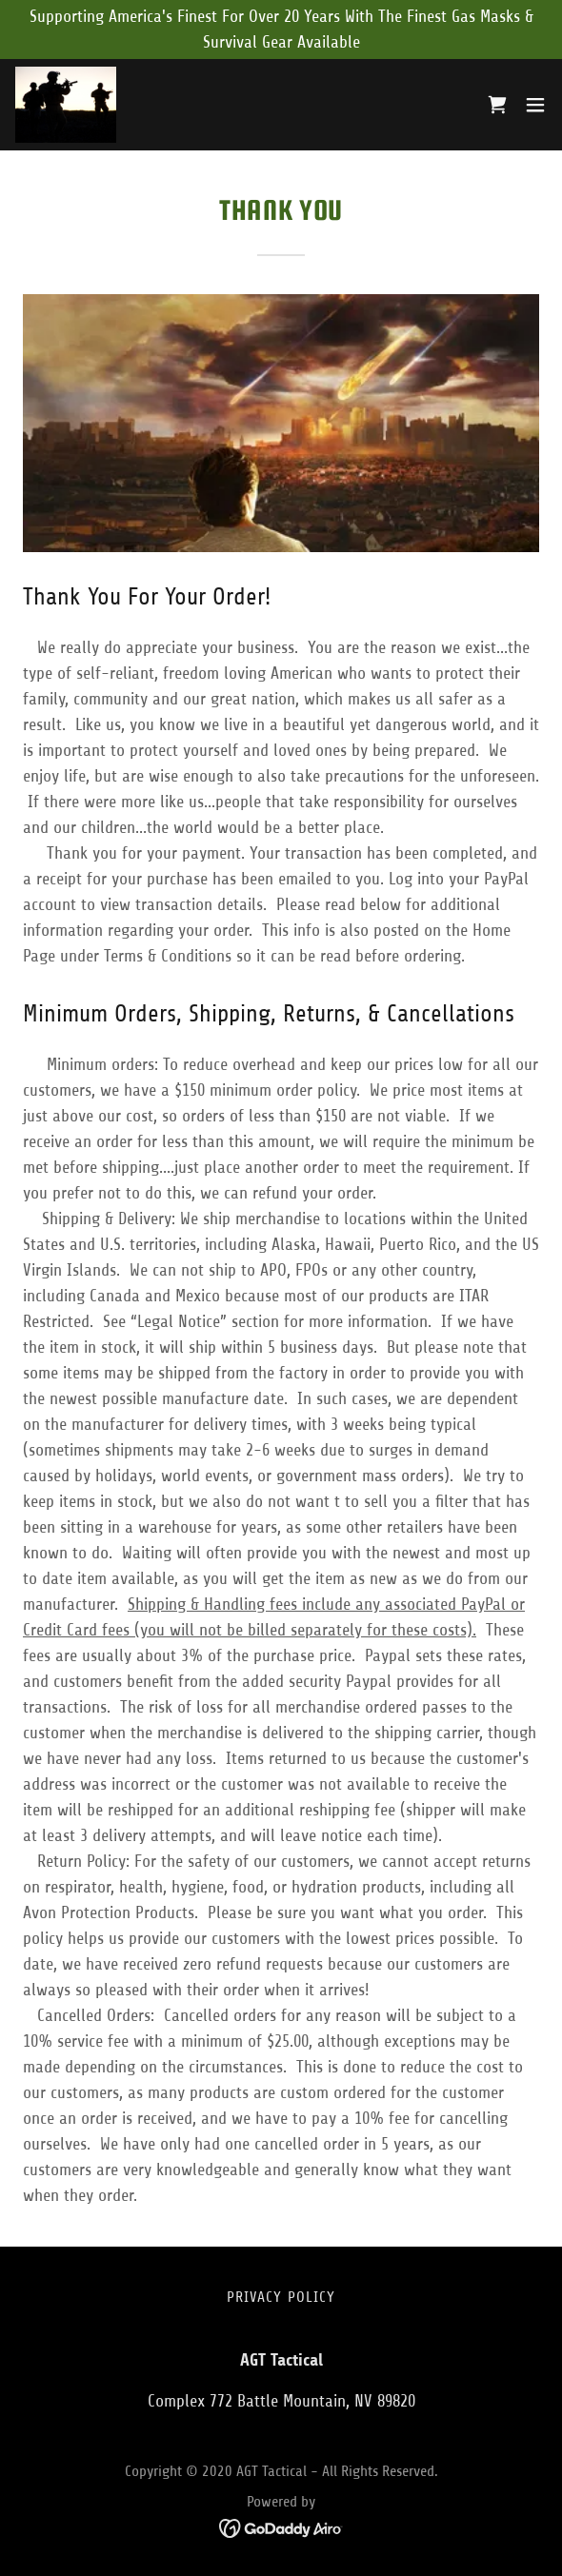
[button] (535, 105)
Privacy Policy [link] (281, 2297)
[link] (65, 105)
